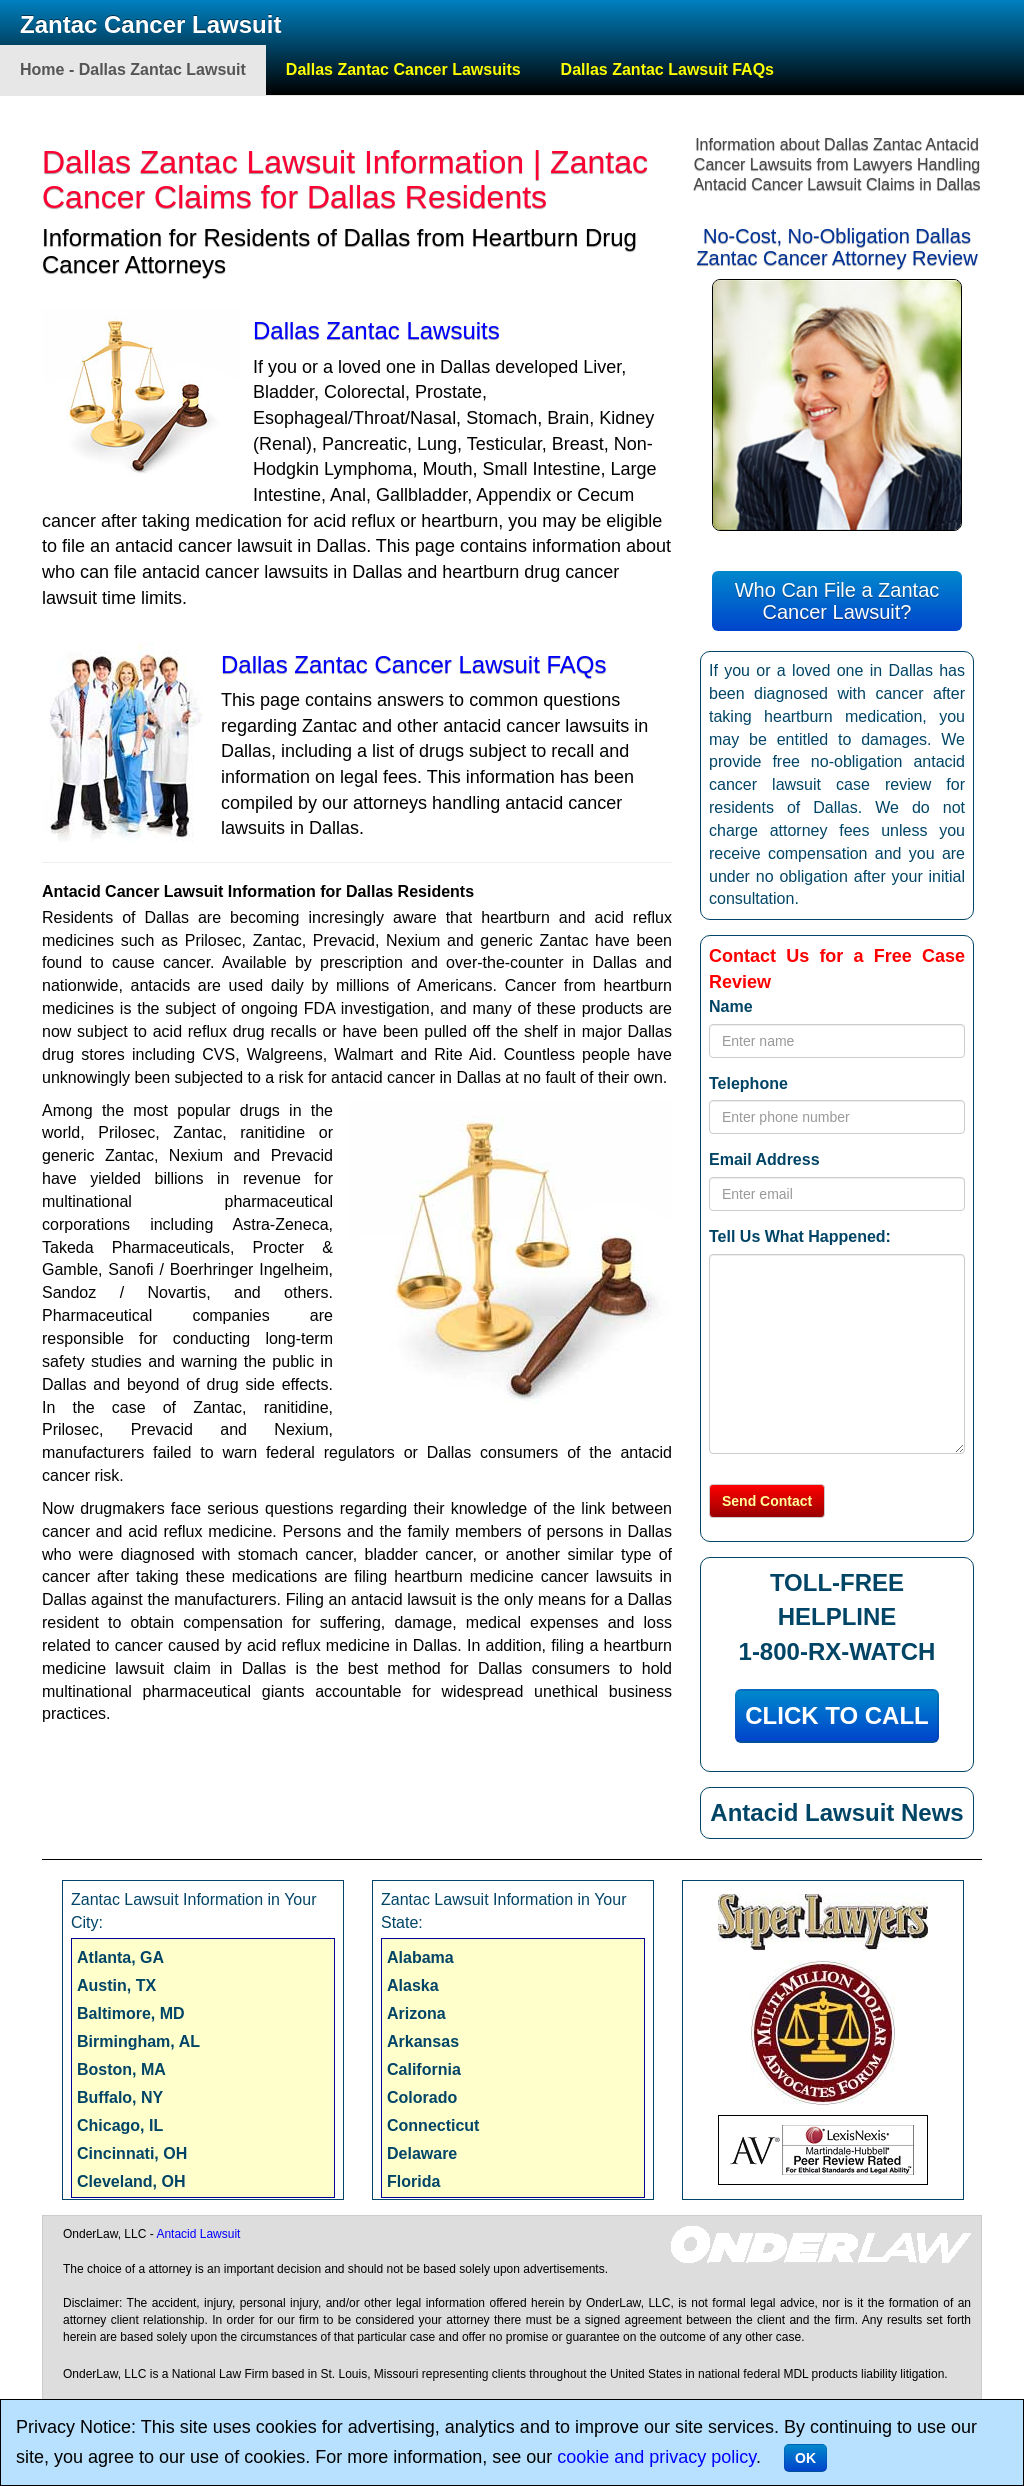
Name (731, 1006)
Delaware (422, 2153)
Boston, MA (121, 2069)
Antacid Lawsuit (198, 2234)
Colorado (422, 2097)
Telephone (748, 1083)
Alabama (420, 1957)
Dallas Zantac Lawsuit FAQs (667, 69)
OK (805, 2458)
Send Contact (767, 1501)
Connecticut (433, 2125)
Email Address (764, 1159)
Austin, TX (116, 1985)
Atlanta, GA (120, 1957)
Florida (413, 2181)
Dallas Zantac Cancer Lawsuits (403, 69)
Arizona (416, 2013)
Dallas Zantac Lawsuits (376, 330)
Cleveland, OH (131, 2181)
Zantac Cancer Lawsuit (150, 24)
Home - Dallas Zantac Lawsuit (133, 69)
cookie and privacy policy (656, 2457)
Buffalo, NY (120, 2097)
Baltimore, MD (131, 2013)
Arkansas (423, 2041)
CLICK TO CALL (837, 1715)
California (424, 2069)
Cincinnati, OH (132, 2153)
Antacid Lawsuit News (836, 1812)
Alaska (413, 1985)
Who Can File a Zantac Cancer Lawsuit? (837, 601)
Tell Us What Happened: (800, 1236)
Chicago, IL (120, 2125)
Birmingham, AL (138, 2041)
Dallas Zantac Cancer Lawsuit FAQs (414, 664)
